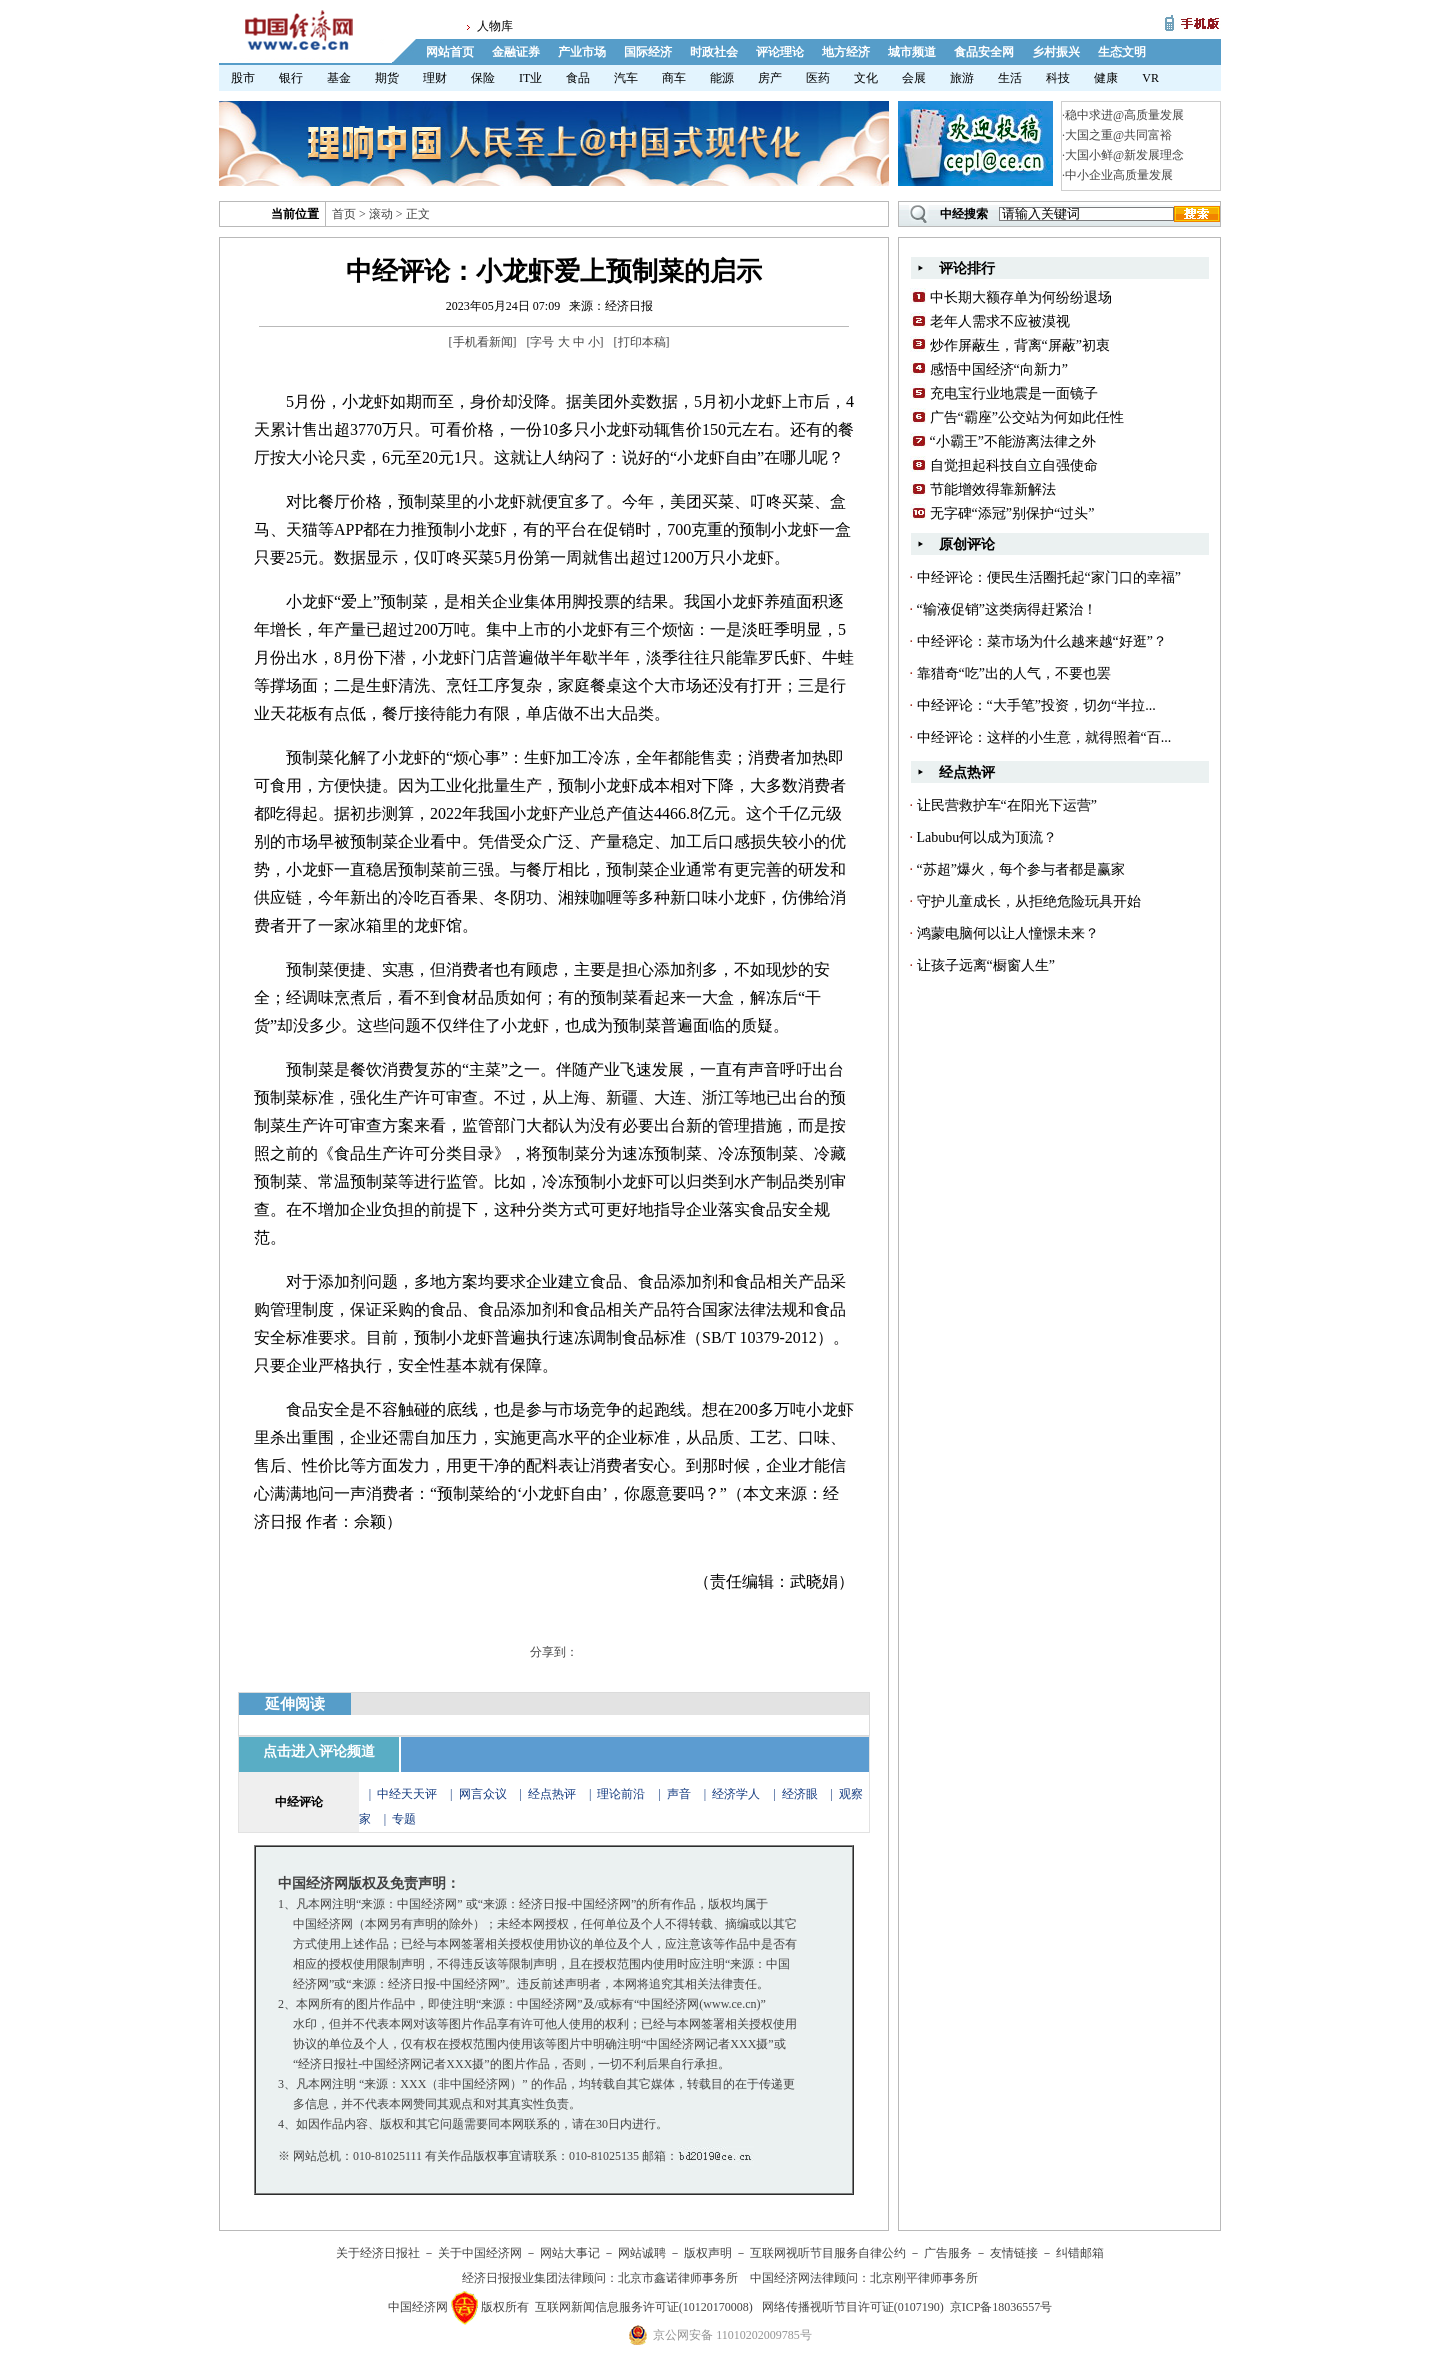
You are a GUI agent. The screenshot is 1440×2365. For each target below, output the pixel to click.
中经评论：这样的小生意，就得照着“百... (1044, 737)
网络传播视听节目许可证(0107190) (853, 2307)
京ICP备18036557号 (1001, 2307)
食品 (578, 78)
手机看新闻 (483, 342)
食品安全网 (984, 52)
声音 (679, 1794)
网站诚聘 (642, 2253)
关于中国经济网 (480, 2253)
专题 (404, 1819)
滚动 (381, 214)
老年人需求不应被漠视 (1000, 321)
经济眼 (800, 1794)
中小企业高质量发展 (1119, 175)
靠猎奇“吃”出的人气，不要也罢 (1014, 673)
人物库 (495, 26)
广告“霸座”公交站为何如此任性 (1027, 417)
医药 (818, 78)
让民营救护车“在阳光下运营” (1007, 805)
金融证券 (516, 52)
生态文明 (1122, 52)
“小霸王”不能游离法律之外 (1013, 441)
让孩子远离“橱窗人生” (986, 965)
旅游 (962, 78)
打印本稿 (642, 342)
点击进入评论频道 (319, 1751)
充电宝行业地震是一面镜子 (1014, 393)
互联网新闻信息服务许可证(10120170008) (644, 2307)
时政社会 (714, 52)
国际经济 (648, 52)
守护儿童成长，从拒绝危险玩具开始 (1029, 901)
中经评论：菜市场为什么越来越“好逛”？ (1042, 641)
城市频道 (912, 52)
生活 (1010, 78)
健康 (1106, 78)
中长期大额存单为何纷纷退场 (1021, 297)
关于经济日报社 (378, 2253)
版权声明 (708, 2253)
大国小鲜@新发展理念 (1124, 155)
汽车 (626, 78)
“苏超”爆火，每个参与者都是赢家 (1021, 869)
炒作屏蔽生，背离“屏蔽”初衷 (1020, 345)
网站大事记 (570, 2253)
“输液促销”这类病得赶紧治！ (1007, 609)
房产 (770, 78)
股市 (243, 78)
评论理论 (780, 52)
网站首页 (450, 52)
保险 (483, 78)
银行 (291, 78)
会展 (914, 78)
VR (1150, 78)
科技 (1058, 78)
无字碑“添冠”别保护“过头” (1012, 513)
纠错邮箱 (1080, 2253)
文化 (866, 78)
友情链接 (1014, 2253)
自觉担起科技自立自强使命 (1014, 465)
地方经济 (846, 52)
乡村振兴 (1056, 52)
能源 (722, 78)
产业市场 (582, 52)
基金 (339, 78)
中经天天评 (407, 1794)
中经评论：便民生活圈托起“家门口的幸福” (1049, 577)
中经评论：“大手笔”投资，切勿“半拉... (1036, 705)
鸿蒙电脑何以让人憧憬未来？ (1008, 933)
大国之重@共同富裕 (1118, 135)
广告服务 (948, 2253)
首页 (344, 214)
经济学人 (736, 1794)
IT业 (530, 78)
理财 (435, 78)
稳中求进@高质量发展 (1124, 115)
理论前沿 (622, 1794)
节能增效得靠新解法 (993, 489)
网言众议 (483, 1794)
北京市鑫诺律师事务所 (678, 2278)
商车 (674, 78)
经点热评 (553, 1794)
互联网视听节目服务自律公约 (828, 2253)
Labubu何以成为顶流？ (987, 837)
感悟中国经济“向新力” (999, 369)
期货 (387, 78)
